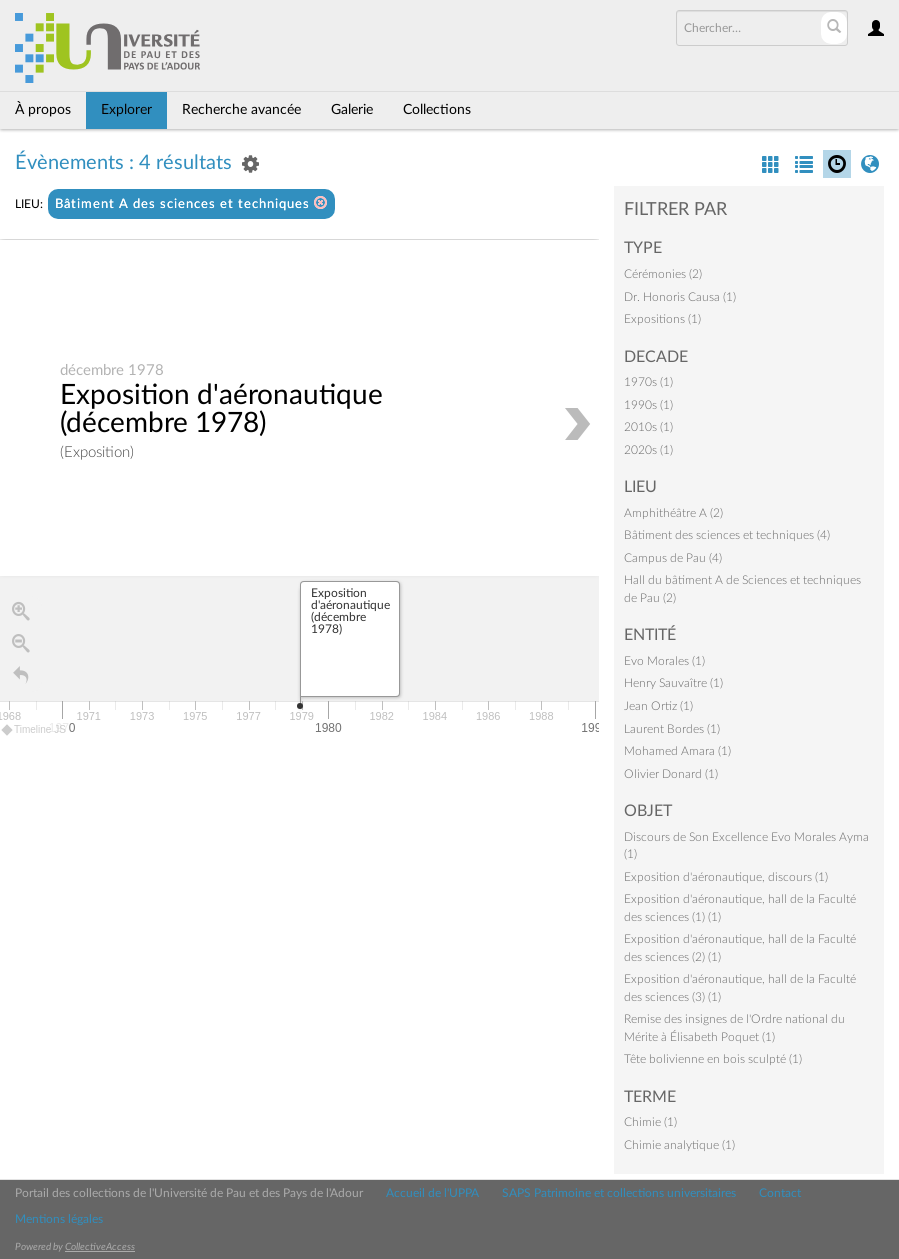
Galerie (352, 110)
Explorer (126, 110)
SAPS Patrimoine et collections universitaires (619, 1193)
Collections (437, 110)
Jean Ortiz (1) (658, 706)
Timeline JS (34, 729)
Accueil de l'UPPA (432, 1193)
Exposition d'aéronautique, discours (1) (726, 877)
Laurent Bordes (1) (672, 729)
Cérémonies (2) (663, 274)
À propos (43, 110)
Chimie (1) (650, 1122)
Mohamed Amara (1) (677, 751)
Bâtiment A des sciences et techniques (191, 203)
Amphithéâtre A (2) (673, 513)
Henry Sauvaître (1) (673, 683)
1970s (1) (648, 382)
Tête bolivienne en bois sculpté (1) (713, 1059)
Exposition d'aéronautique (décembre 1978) (221, 409)
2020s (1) (648, 450)
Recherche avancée (241, 110)
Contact (780, 1193)
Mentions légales (59, 1219)
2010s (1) (648, 427)
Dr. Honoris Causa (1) (680, 297)
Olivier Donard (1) (671, 774)
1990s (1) (648, 405)
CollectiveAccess (100, 1247)
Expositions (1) (662, 319)
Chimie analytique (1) (679, 1145)
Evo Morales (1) (664, 661)
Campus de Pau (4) (673, 558)
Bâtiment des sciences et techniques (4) (727, 535)
